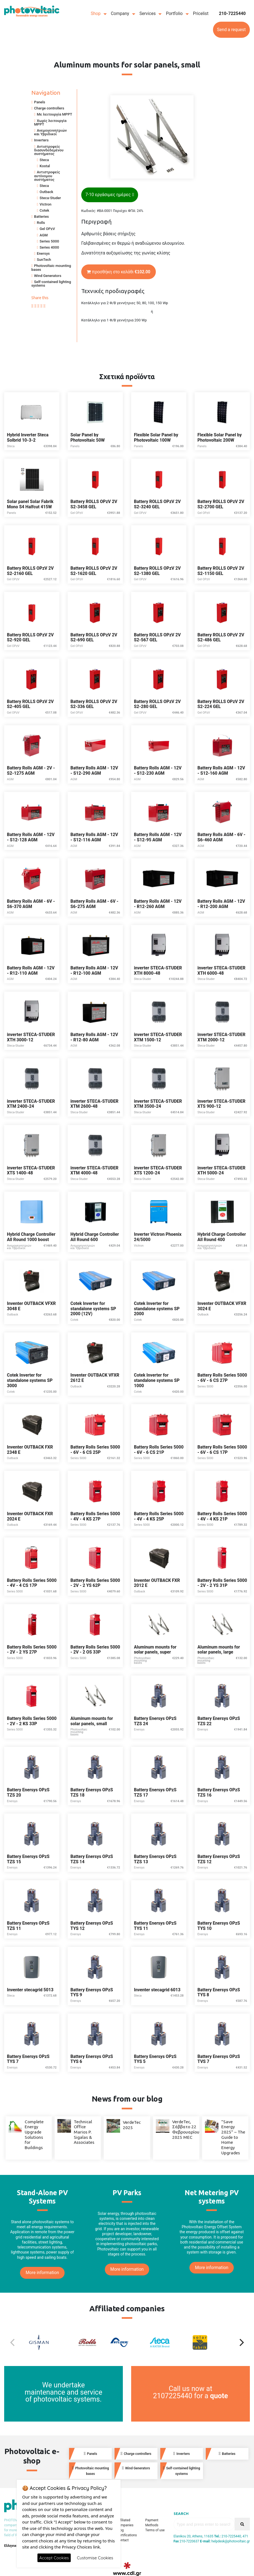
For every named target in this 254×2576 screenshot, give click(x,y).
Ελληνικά (11, 2546)
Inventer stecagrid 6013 (157, 1989)
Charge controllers (49, 108)
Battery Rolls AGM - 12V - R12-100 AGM (94, 971)
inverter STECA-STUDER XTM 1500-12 (158, 1037)
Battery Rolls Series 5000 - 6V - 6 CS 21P (159, 1450)
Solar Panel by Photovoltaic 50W (87, 437)
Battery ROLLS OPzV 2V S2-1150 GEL (220, 571)
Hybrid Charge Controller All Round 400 (221, 1237)
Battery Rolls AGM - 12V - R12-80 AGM (94, 1037)
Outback (46, 192)
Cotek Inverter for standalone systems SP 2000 (157, 1308)
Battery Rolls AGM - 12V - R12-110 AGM (31, 971)
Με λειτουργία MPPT (54, 114)
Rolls (41, 223)
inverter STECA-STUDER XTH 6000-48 (221, 971)
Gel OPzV (47, 229)
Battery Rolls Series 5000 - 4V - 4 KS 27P (95, 1516)
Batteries (41, 216)
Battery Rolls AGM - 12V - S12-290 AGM (94, 771)
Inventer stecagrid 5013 (30, 1989)
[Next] (241, 2342)
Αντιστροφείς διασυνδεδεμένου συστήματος (48, 150)
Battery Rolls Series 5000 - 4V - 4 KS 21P (222, 1516)
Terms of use (155, 2530)
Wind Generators (47, 276)
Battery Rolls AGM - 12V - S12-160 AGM (221, 771)
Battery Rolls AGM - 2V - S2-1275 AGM (31, 771)
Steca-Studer (50, 198)
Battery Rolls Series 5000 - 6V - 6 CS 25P (95, 1450)
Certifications (127, 2535)
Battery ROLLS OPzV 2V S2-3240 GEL (157, 504)
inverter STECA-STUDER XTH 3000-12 (31, 1037)
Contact (123, 2540)
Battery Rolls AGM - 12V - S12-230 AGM (158, 771)
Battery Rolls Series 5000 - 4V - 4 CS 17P (32, 1583)
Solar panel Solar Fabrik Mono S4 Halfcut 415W (30, 504)
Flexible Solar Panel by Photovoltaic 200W (219, 437)
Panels (39, 102)
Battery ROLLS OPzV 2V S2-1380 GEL (157, 571)
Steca (44, 160)
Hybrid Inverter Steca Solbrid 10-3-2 (28, 437)
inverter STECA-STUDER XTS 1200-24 (158, 1171)
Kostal (45, 166)
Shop (96, 13)
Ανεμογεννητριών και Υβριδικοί (50, 132)
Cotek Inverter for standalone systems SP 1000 (157, 1380)
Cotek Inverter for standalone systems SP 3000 (30, 1380)
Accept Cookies (54, 2557)
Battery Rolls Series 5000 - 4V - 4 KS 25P (159, 1516)
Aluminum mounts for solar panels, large (218, 1650)
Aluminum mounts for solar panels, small (91, 1721)
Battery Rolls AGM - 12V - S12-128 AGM (31, 837)
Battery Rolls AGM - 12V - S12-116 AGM (94, 837)
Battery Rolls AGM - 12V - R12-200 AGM (221, 904)
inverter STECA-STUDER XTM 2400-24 (31, 1104)
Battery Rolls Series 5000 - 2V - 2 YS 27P (32, 1650)
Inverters (41, 140)
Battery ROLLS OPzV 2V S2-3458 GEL (93, 504)
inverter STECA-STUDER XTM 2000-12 (221, 1037)
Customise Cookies (95, 2557)
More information (42, 2272)
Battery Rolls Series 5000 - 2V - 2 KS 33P (32, 1721)
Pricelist (201, 13)
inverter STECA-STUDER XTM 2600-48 (94, 1104)
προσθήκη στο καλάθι (118, 271)
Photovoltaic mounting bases (51, 267)
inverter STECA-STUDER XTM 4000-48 (94, 1171)
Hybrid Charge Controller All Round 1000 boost (31, 1237)
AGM (44, 235)
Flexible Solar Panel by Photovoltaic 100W (156, 437)
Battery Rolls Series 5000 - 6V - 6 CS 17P (222, 1450)
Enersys (43, 253)
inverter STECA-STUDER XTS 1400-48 (31, 1171)
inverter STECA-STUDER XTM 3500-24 (158, 1104)
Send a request (231, 29)
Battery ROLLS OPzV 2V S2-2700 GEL (220, 504)
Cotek (44, 210)
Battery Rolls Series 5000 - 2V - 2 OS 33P (95, 1650)
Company (120, 13)
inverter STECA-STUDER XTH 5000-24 (221, 1171)
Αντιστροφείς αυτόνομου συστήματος (47, 175)
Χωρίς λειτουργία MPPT (50, 122)
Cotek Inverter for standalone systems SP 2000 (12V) (93, 1308)
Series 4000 (49, 247)
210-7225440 (232, 13)
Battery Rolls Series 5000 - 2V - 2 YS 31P (222, 1583)
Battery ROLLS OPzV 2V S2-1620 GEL (93, 571)
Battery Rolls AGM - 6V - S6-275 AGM (94, 904)
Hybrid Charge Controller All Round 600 (94, 1237)
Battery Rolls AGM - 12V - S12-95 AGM (158, 837)
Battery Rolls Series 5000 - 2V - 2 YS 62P (95, 1583)
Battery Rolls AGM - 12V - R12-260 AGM (158, 904)
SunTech (44, 259)
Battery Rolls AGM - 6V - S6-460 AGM (221, 837)
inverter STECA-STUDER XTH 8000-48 (158, 971)
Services (147, 13)
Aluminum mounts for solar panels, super (155, 1650)
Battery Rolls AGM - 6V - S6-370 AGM (31, 904)
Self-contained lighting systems (51, 283)
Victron (45, 204)
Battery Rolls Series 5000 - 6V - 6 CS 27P (222, 1378)
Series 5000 (49, 241)
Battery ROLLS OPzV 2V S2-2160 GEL (30, 571)
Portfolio (174, 13)
